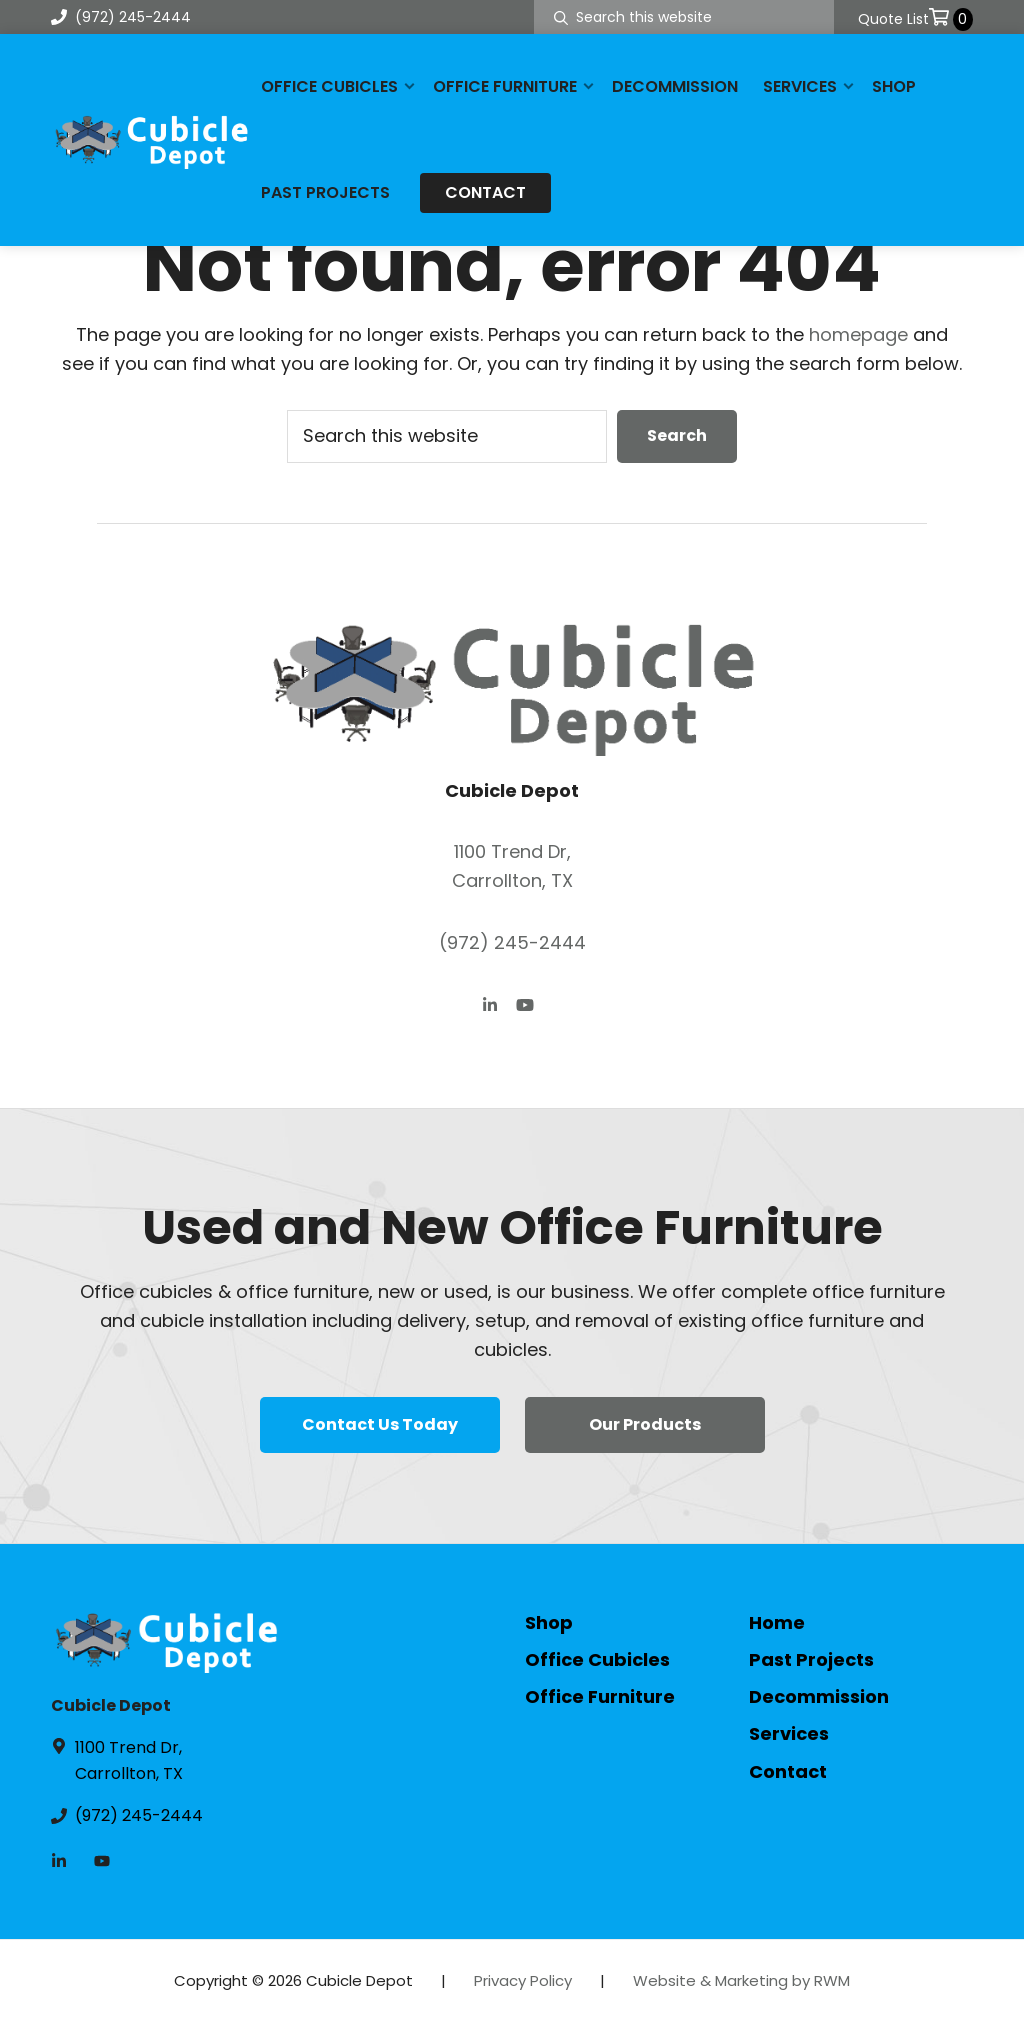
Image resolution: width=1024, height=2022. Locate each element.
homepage (858, 334)
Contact (788, 1771)
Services (789, 1733)
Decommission (819, 1696)
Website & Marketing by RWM (741, 1980)
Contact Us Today (380, 1424)
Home (777, 1622)
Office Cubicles (597, 1659)
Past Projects (811, 1659)
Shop (549, 1622)
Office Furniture (600, 1696)
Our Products (645, 1424)
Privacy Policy (523, 1980)
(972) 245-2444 (121, 17)
